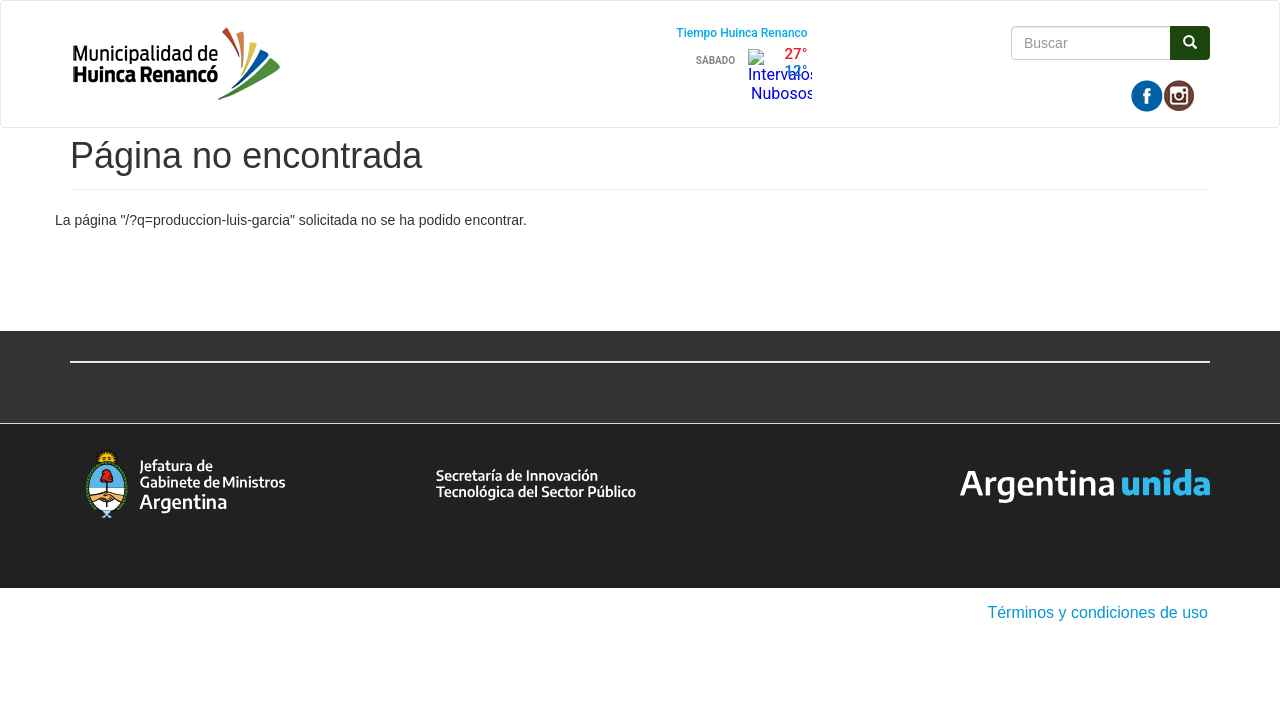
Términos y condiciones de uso (1097, 612)
